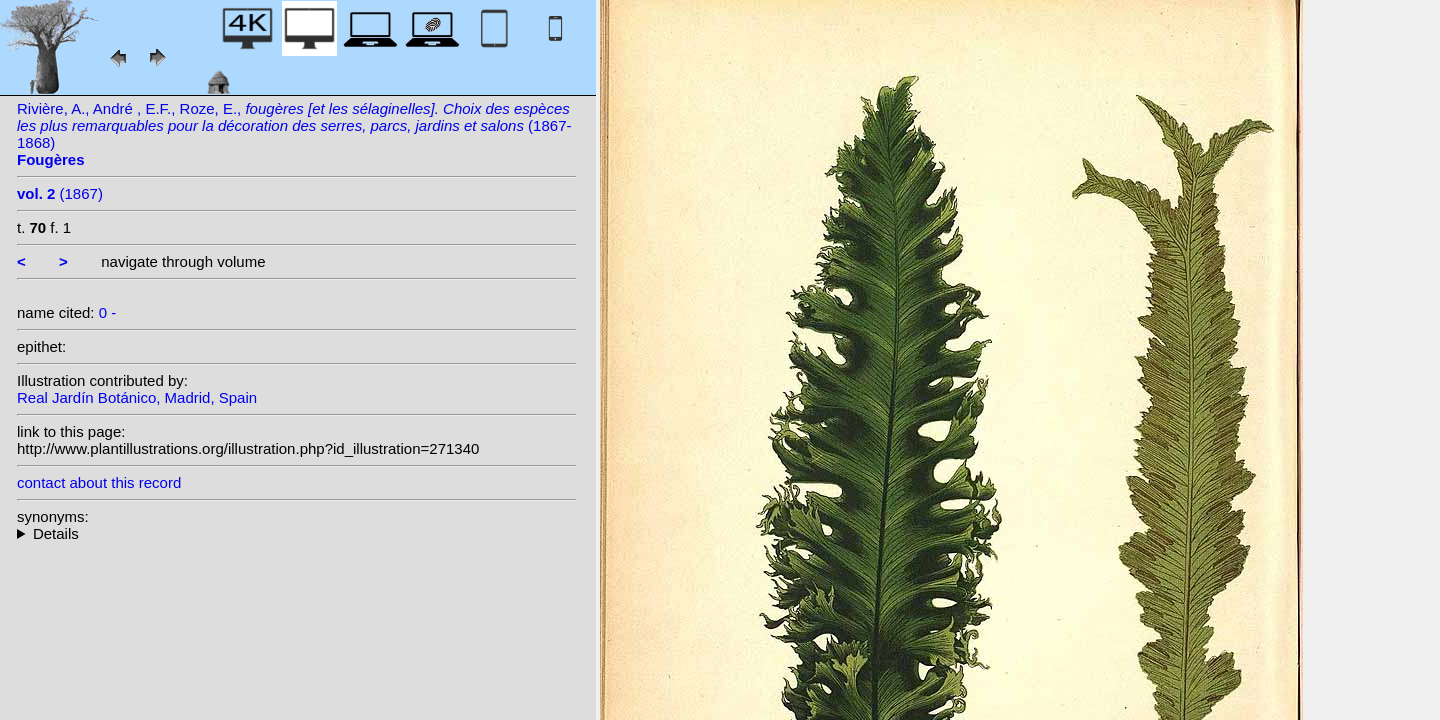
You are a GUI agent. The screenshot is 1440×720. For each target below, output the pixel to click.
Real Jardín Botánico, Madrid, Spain (137, 397)
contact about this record (99, 482)
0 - (108, 312)
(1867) (60, 193)
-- (297, 533)
